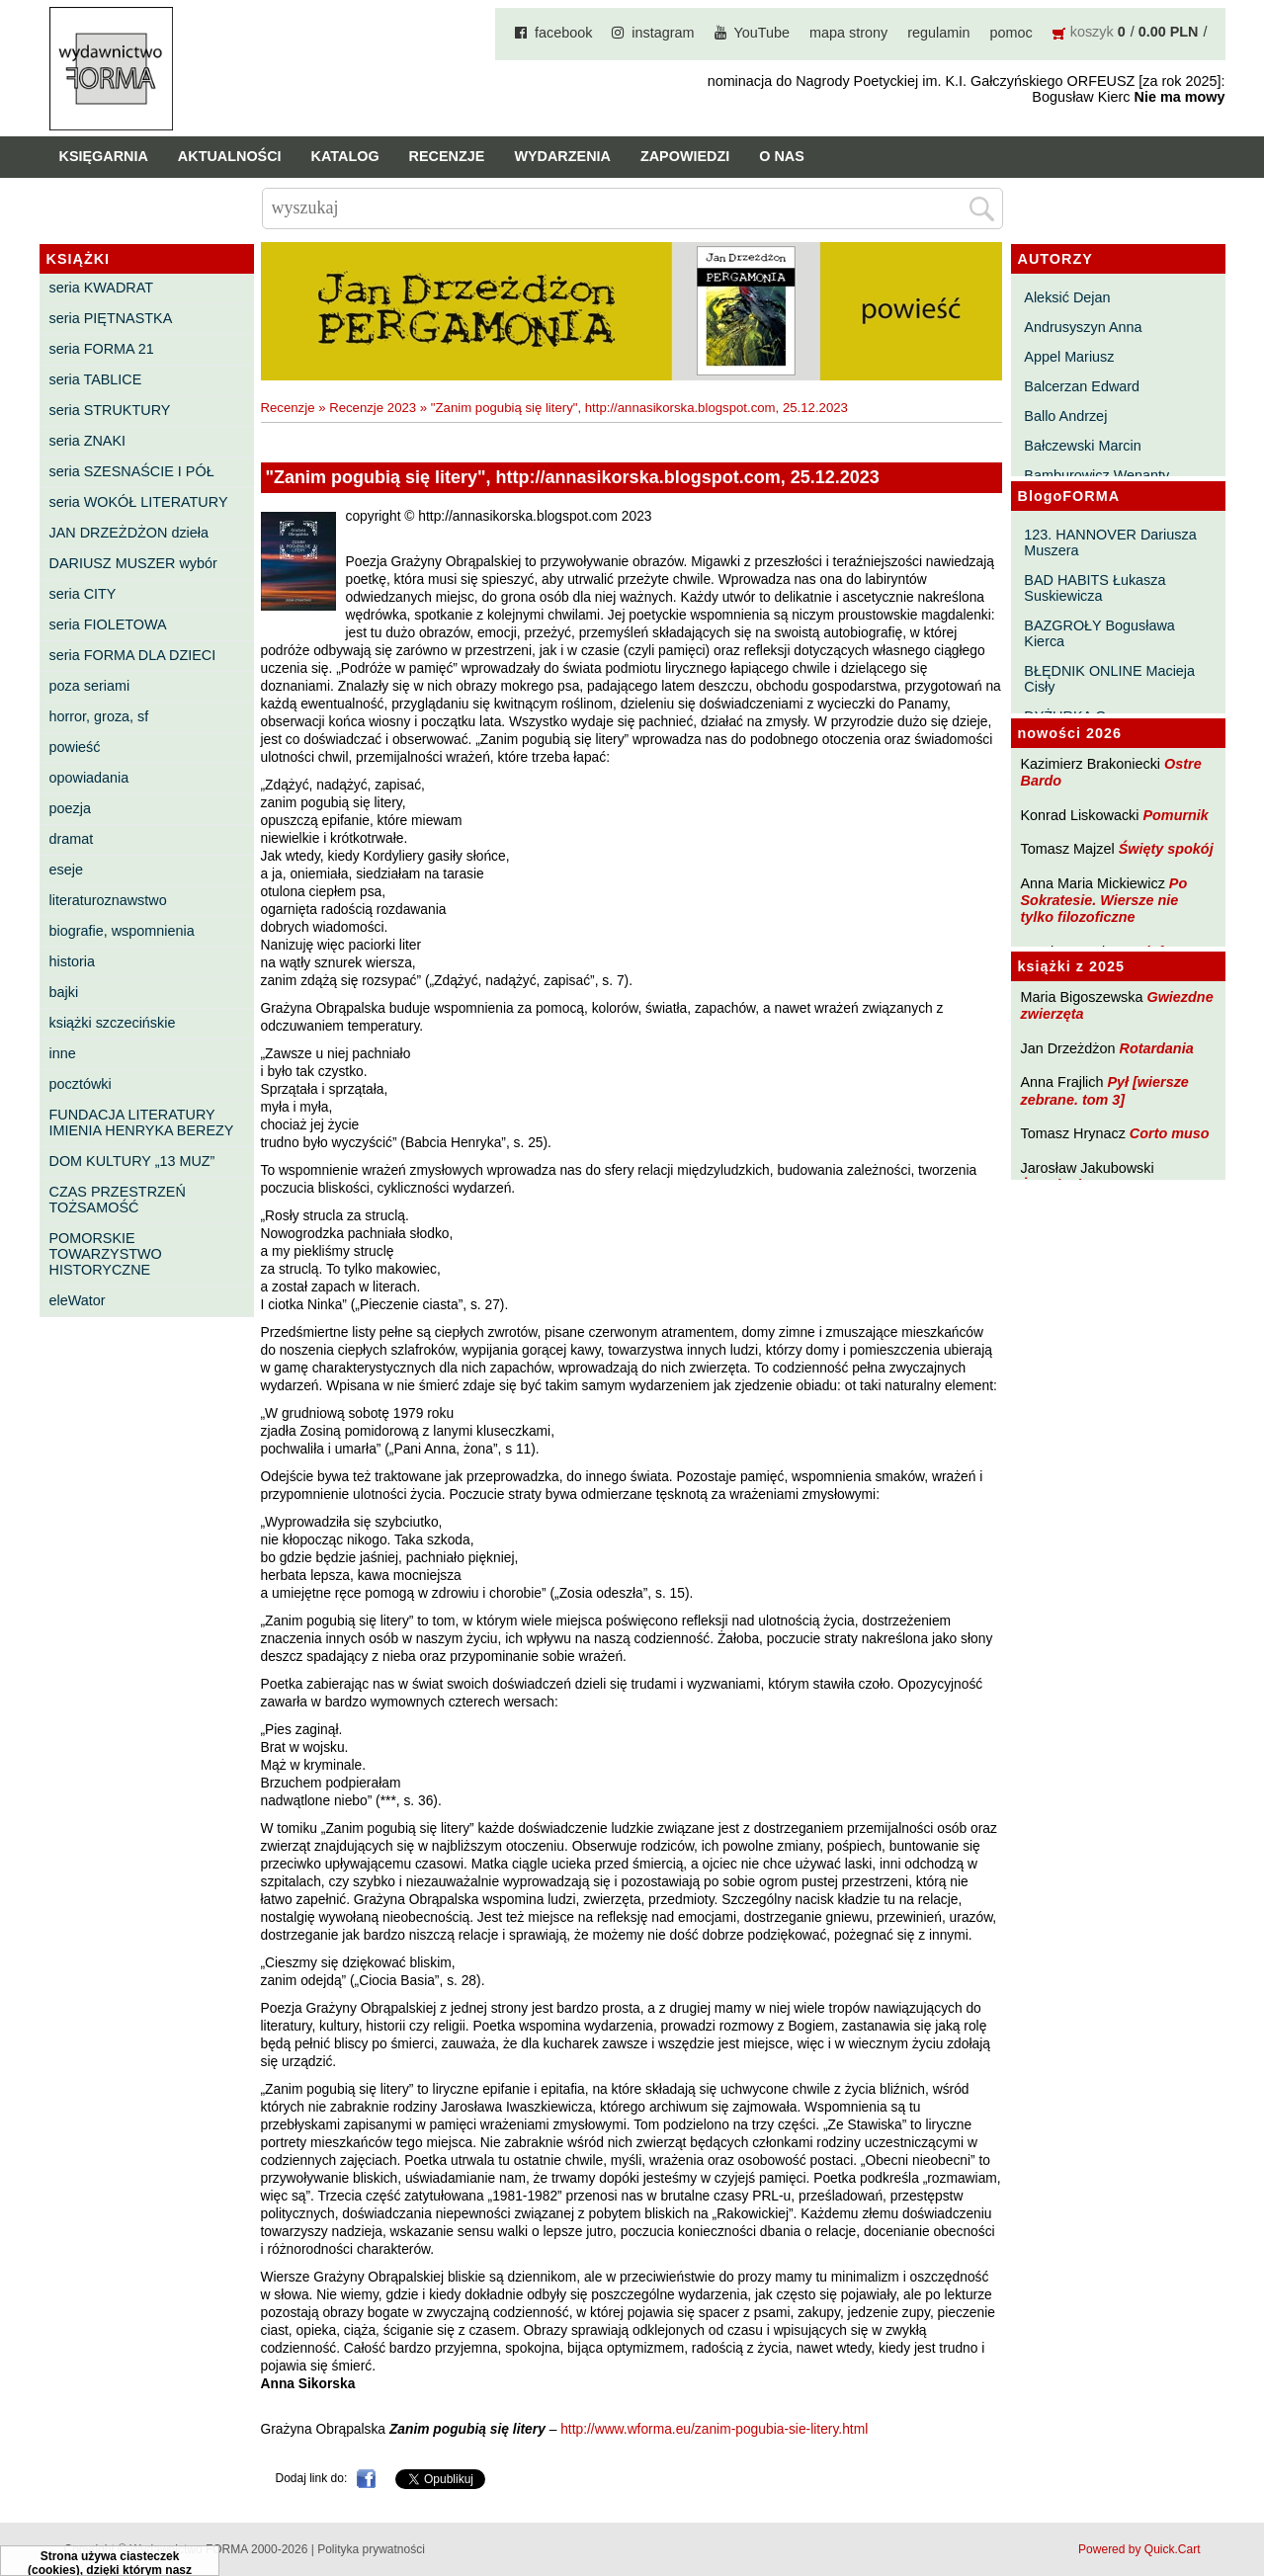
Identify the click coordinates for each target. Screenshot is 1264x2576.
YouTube (762, 33)
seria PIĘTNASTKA (111, 318)
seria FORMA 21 (101, 349)
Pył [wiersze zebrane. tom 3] (1105, 1090)
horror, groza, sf (99, 716)
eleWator (77, 1300)
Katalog (345, 156)
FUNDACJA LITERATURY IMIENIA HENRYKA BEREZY (141, 1122)
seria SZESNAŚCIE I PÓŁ (131, 471)
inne (62, 1053)
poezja (70, 808)
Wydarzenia (562, 156)
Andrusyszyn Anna (1082, 327)
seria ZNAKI (87, 441)
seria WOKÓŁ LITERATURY (138, 502)
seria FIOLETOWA (108, 624)
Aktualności (230, 156)
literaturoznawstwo (108, 900)
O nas (781, 156)
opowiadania (89, 778)
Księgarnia (103, 156)
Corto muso (1170, 1133)
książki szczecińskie (112, 1023)
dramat (71, 839)
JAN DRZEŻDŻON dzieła (129, 532)
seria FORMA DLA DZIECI (132, 655)
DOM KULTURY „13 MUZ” (132, 1161)
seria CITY (83, 594)
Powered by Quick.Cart (1139, 2549)
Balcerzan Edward (1081, 386)
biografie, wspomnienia (122, 931)
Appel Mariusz (1069, 357)
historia (72, 961)
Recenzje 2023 (372, 407)
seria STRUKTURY (110, 410)
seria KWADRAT (101, 287)
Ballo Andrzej (1065, 416)
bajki (64, 992)
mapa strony (848, 33)
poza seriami (89, 686)
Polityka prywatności (371, 2549)
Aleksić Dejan (1067, 297)
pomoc (1011, 33)
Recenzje (447, 156)
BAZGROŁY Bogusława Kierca (1099, 633)
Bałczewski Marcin (1082, 446)
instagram (663, 33)
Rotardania (1156, 1048)
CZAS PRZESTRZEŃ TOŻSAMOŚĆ (117, 1199)
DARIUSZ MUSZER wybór (133, 563)
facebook (563, 33)
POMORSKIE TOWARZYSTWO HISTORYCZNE (105, 1254)
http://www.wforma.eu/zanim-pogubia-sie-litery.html (714, 2429)
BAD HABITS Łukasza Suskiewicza (1094, 588)
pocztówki (80, 1084)
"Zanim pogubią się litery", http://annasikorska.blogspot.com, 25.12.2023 (639, 407)
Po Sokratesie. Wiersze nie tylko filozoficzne (1104, 900)
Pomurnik (1175, 815)
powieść (75, 747)
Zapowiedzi (684, 156)
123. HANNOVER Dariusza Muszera (1110, 542)
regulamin (938, 33)
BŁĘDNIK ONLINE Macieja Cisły (1109, 679)
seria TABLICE (95, 379)
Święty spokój (1166, 849)
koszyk (1092, 32)
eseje (66, 869)
